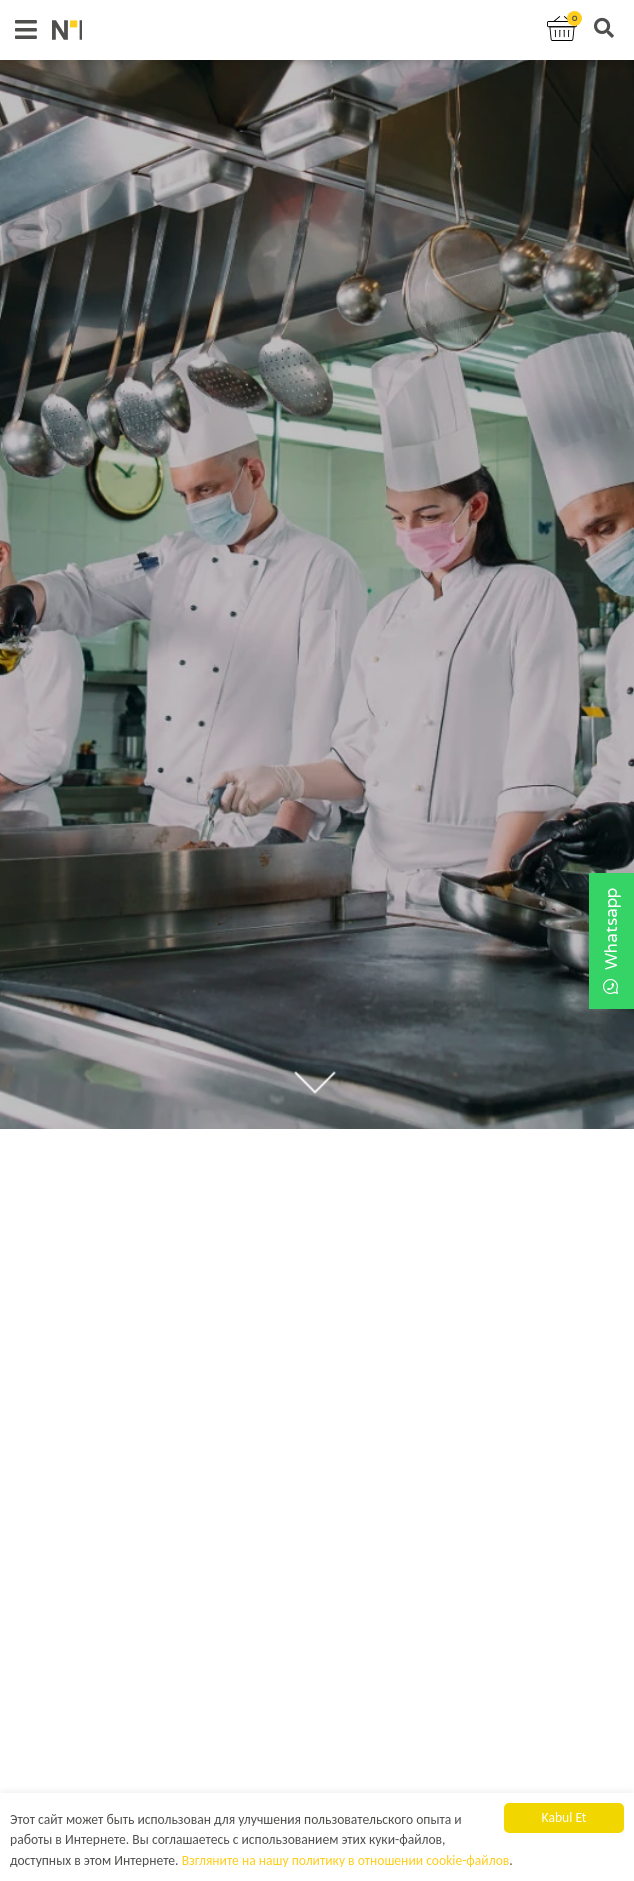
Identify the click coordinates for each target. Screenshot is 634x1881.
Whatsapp (611, 941)
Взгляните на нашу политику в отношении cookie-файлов (346, 1861)
